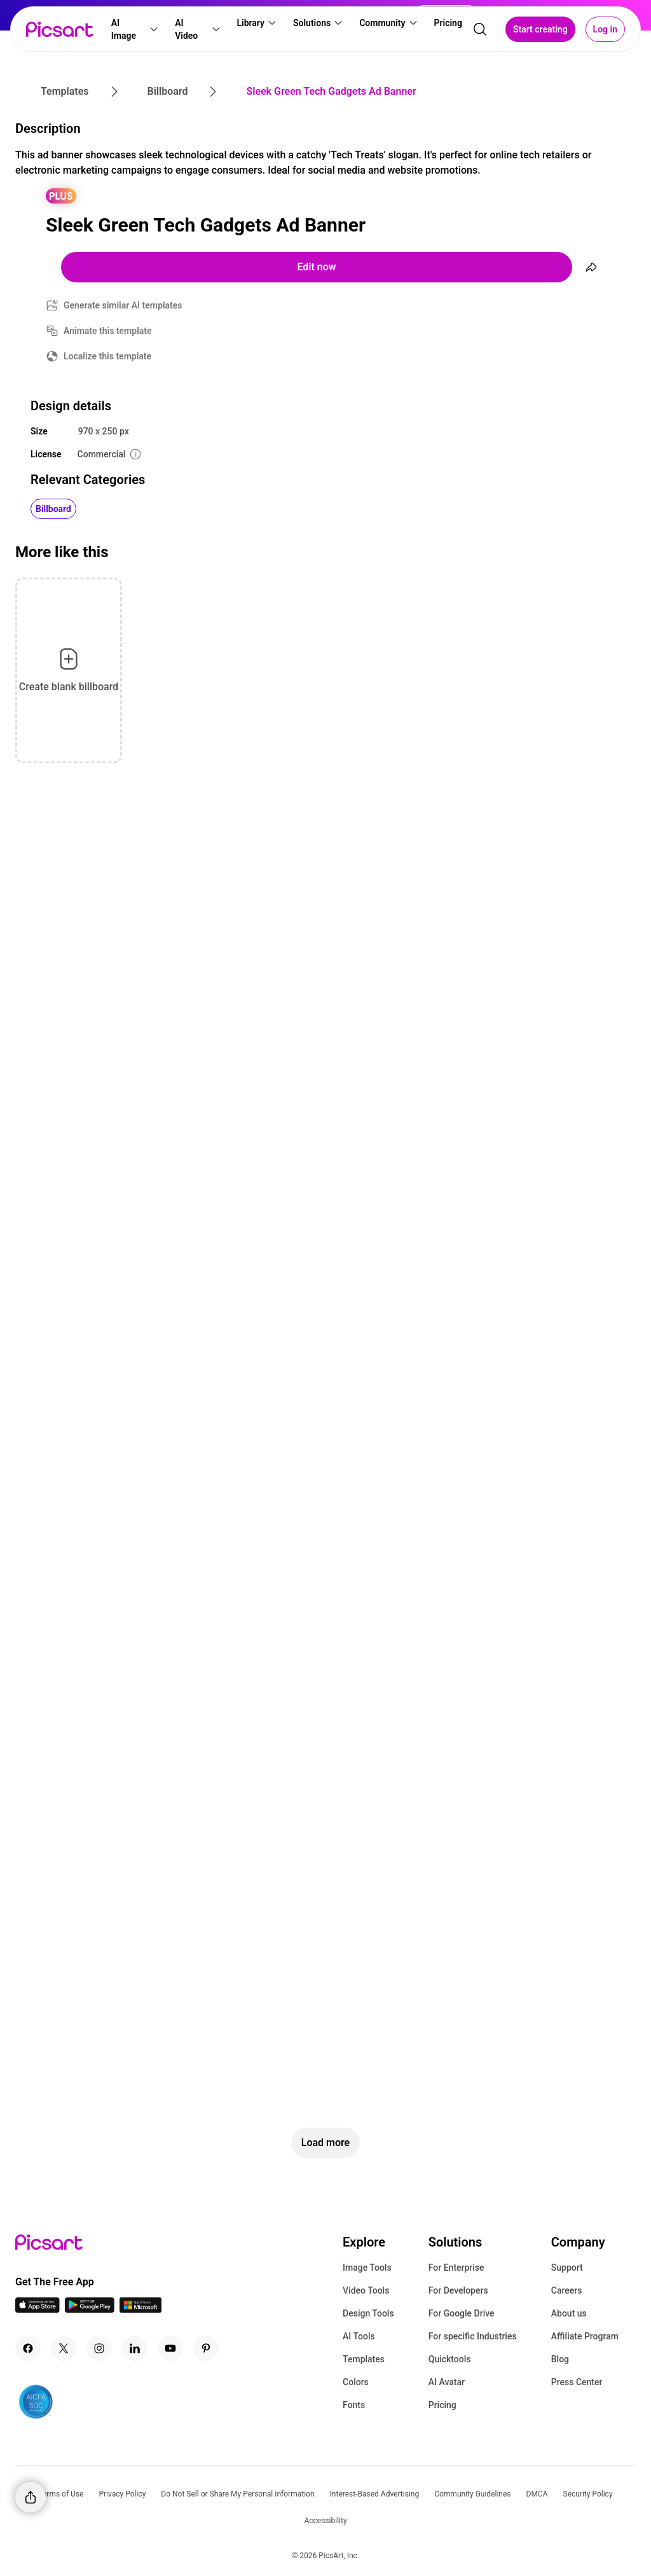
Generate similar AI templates (123, 305)
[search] (480, 29)
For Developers (458, 2290)
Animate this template (108, 331)
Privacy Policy (122, 2493)
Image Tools (367, 2267)
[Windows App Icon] (140, 2309)
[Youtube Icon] (170, 2348)
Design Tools (368, 2313)
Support (567, 2267)
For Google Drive (461, 2313)
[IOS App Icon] (37, 2309)
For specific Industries (472, 2336)
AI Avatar (446, 2382)
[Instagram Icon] (99, 2348)
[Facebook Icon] (28, 2348)
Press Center (577, 2382)
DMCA (537, 2493)
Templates (364, 2359)
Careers (566, 2290)
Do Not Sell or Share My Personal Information (237, 2493)
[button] (135, 29)
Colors (356, 2382)
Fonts (354, 2405)
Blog (560, 2359)
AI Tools (359, 2336)
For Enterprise (456, 2267)
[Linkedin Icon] (134, 2348)
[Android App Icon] (89, 2309)
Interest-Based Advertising (375, 2493)
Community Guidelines (472, 2493)
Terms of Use (60, 2493)
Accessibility (325, 2520)
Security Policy (588, 2493)
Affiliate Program (585, 2336)
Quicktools (449, 2359)
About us (569, 2313)
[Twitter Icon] (63, 2348)
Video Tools (366, 2290)
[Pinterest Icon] (206, 2348)
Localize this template (107, 356)
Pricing (442, 2405)
